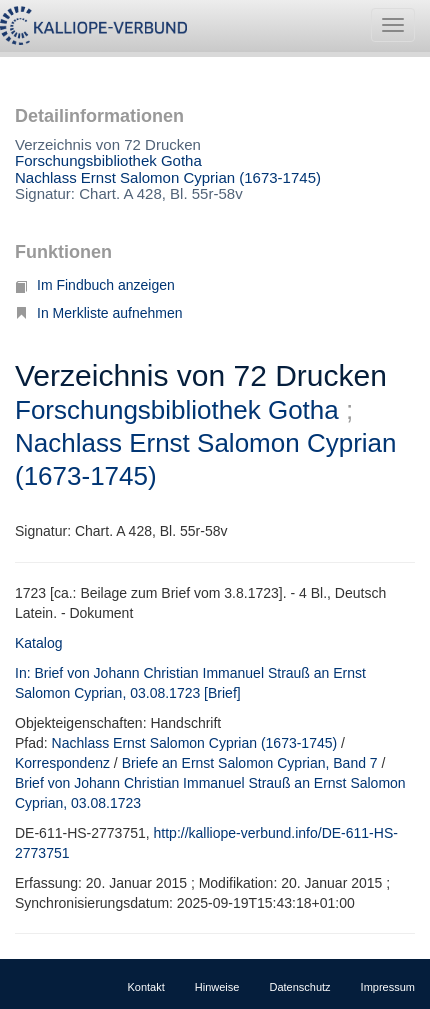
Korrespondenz (62, 763)
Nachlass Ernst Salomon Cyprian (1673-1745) (168, 177)
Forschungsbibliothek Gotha (108, 160)
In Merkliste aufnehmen (99, 313)
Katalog (38, 643)
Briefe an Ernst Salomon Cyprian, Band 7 (250, 763)
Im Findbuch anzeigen (95, 285)
